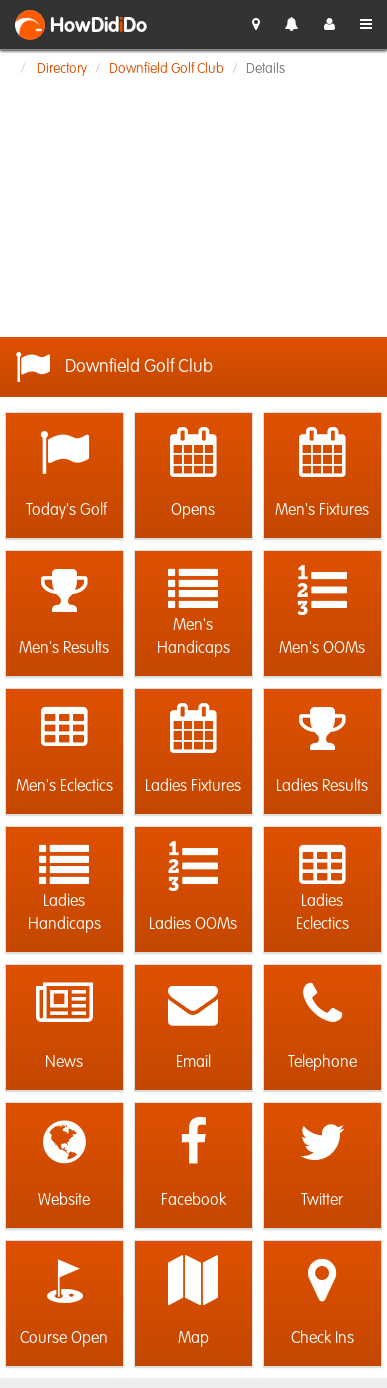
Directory (62, 69)
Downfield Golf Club (166, 69)
